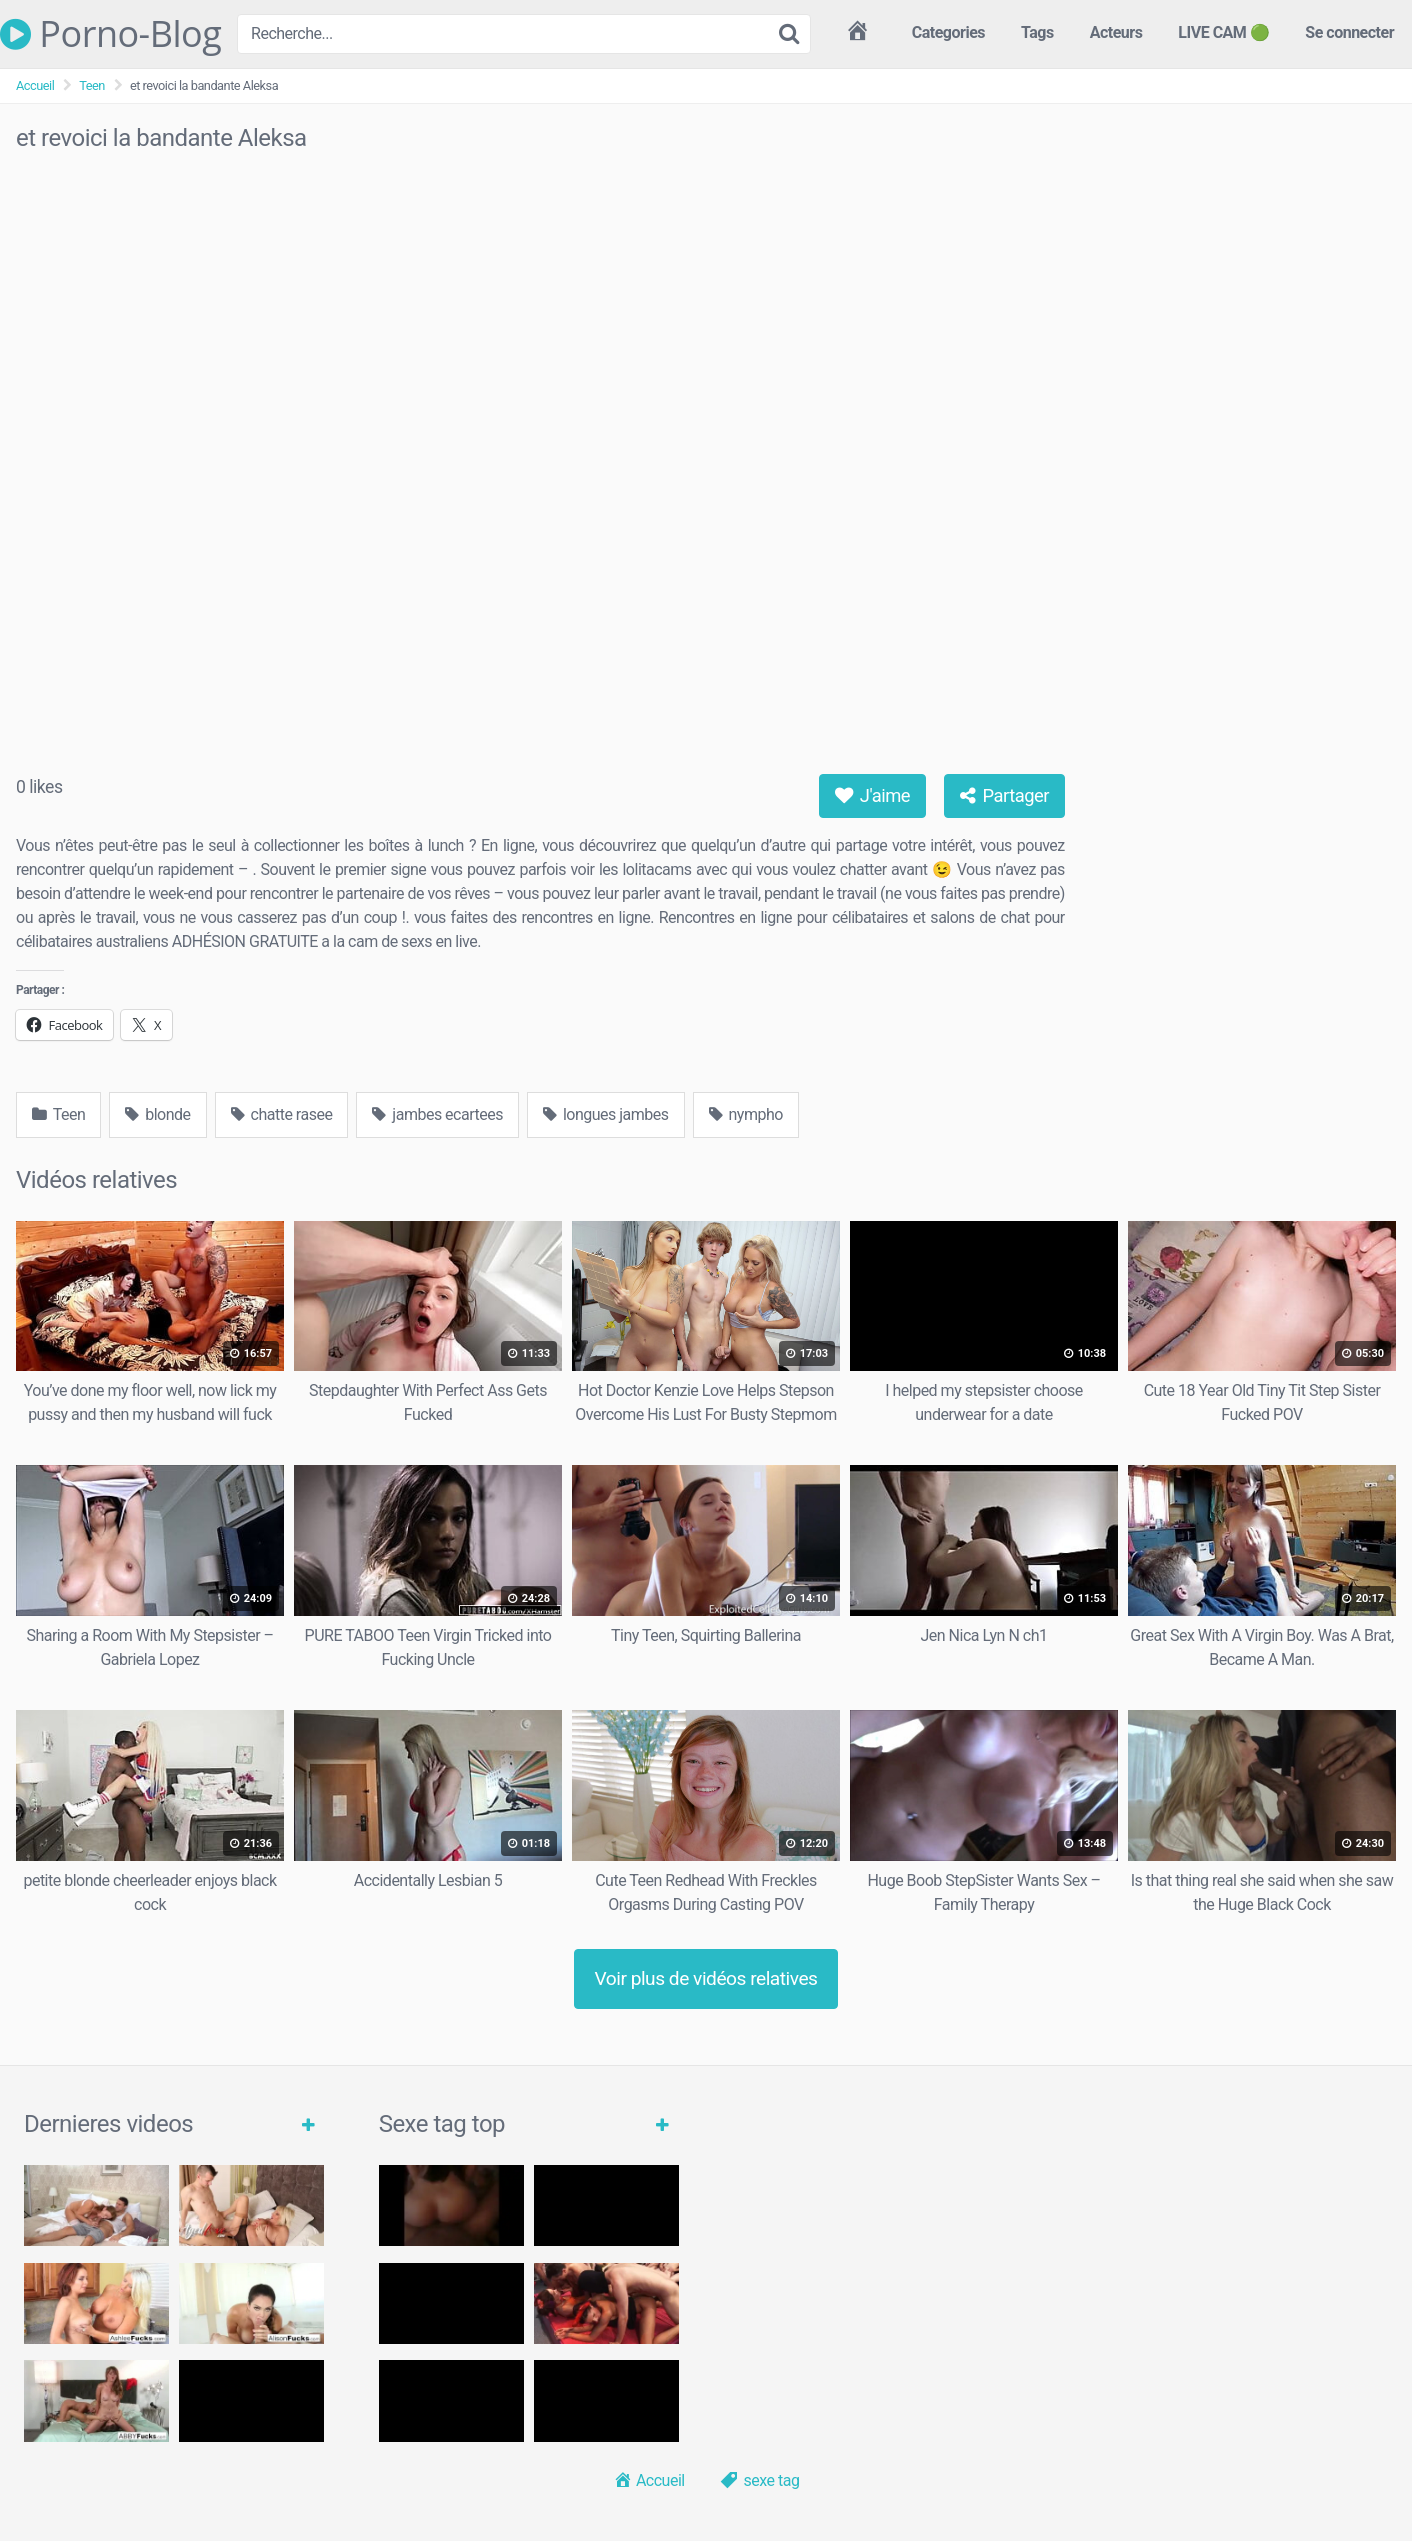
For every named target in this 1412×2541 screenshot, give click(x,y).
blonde (157, 1114)
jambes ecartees (437, 1114)
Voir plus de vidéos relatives (706, 1978)
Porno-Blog (110, 34)
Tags (1037, 32)
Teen (92, 85)
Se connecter (1349, 32)
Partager (1005, 795)
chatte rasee (282, 1114)
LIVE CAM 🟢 (1223, 32)
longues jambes (606, 1114)
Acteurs (1116, 32)
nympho (746, 1114)
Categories (948, 32)
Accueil (35, 85)
